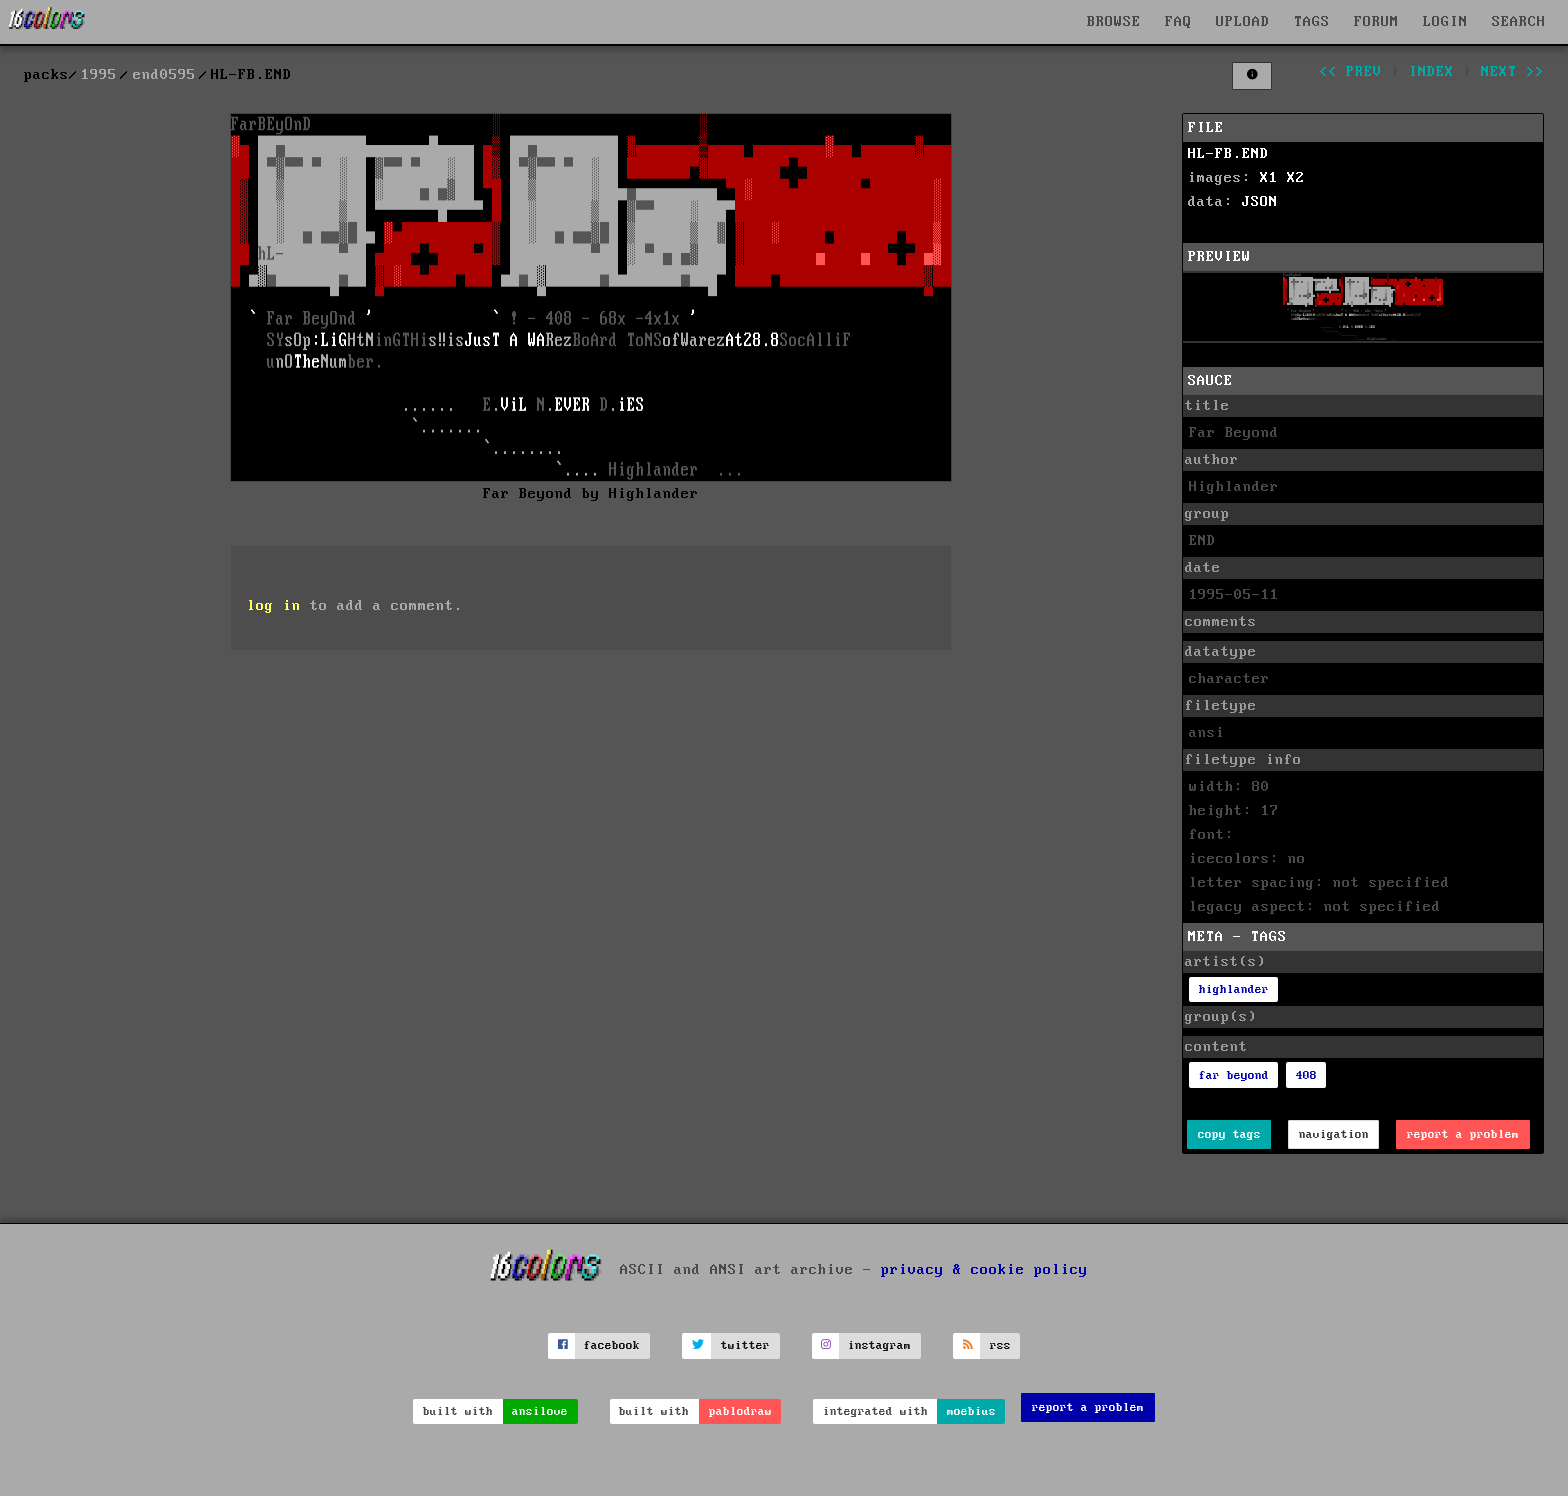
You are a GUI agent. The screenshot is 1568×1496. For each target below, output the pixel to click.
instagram (879, 1345)
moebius (971, 1411)
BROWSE (1114, 22)
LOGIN (1445, 22)
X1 (1269, 178)
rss (1000, 1345)
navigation (1334, 1134)
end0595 (164, 75)
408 (1306, 1075)
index (1431, 72)
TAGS (1312, 22)
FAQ (1178, 22)
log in (274, 606)
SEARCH (1519, 22)
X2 (1296, 178)
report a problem (1463, 1134)
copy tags (1229, 1134)
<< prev (1350, 72)
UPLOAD (1243, 22)
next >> (1512, 72)
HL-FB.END (1228, 154)
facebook (612, 1345)
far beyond (1234, 1075)
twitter (745, 1345)
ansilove (540, 1411)
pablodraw (740, 1411)
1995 (99, 75)
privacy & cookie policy (984, 1269)
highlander (1234, 989)
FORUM (1376, 22)
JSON (1260, 202)
